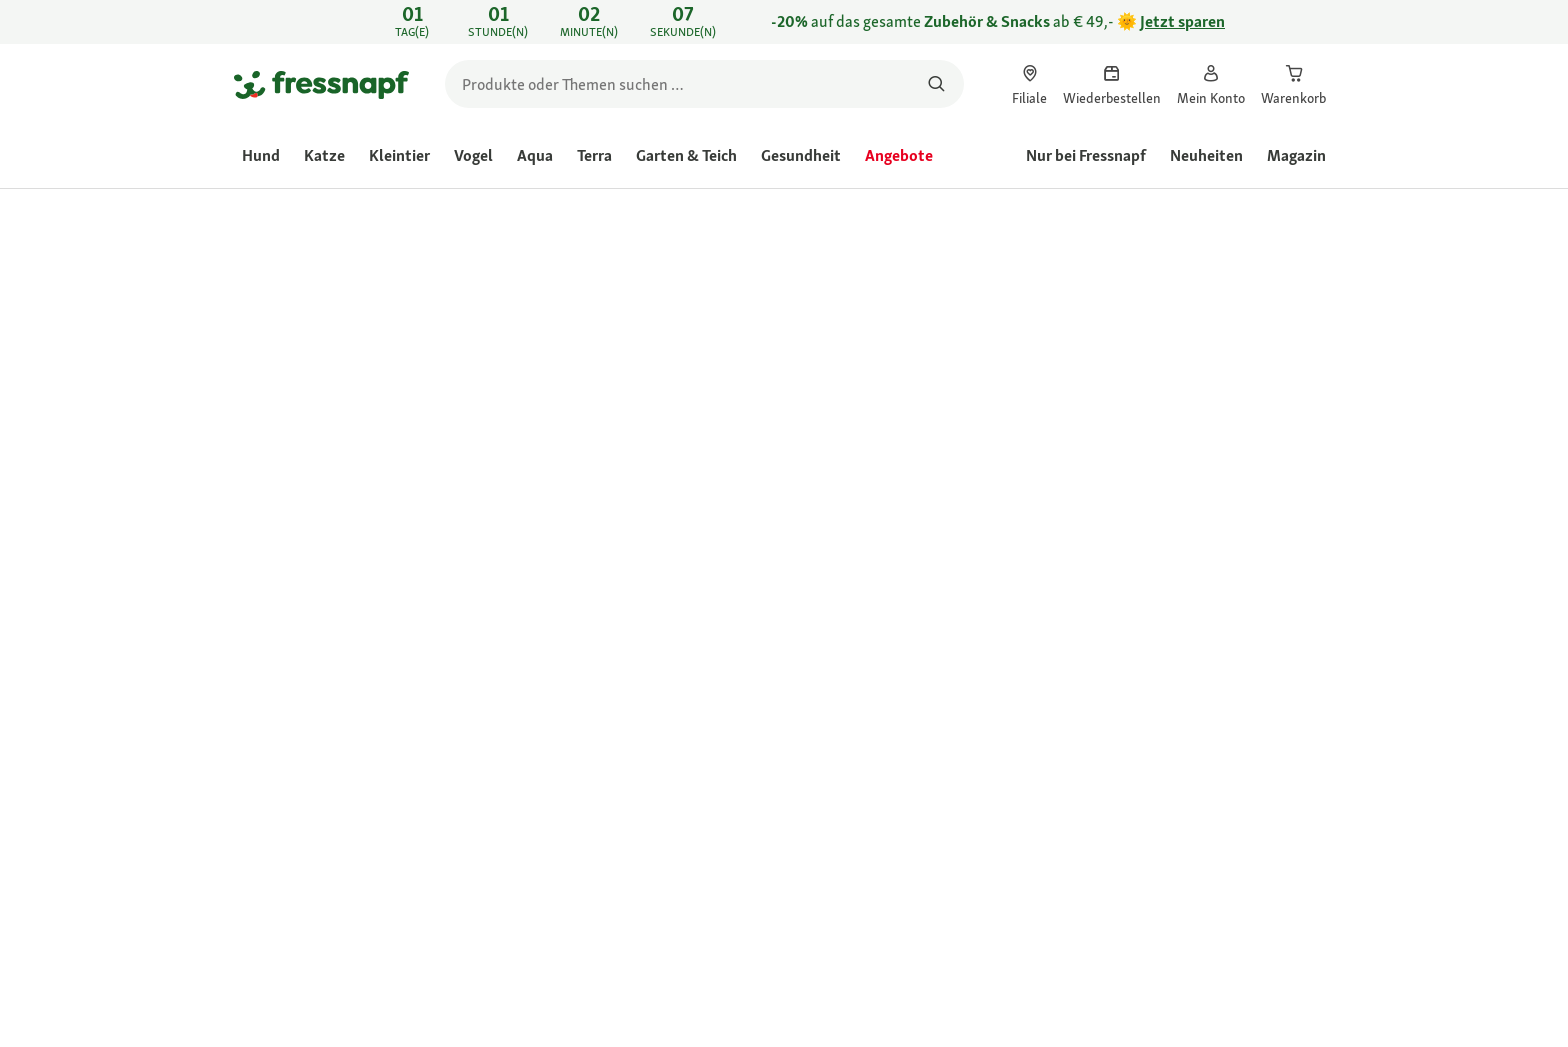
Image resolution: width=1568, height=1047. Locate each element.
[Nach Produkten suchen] (936, 84)
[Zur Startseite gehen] (321, 84)
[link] (784, 22)
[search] (704, 84)
